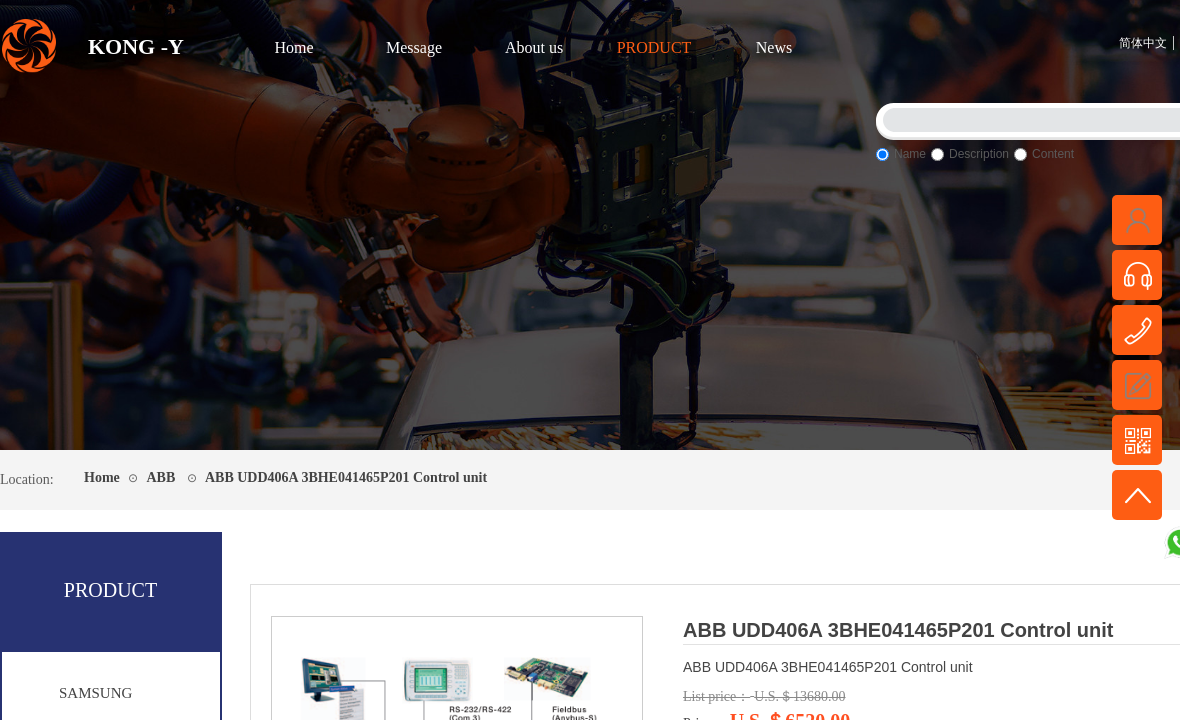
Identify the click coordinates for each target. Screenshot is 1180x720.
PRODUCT (654, 47)
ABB (160, 477)
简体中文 (1143, 43)
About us (534, 47)
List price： (716, 696)
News (774, 47)
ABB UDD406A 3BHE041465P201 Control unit (346, 477)
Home (293, 47)
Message (414, 47)
